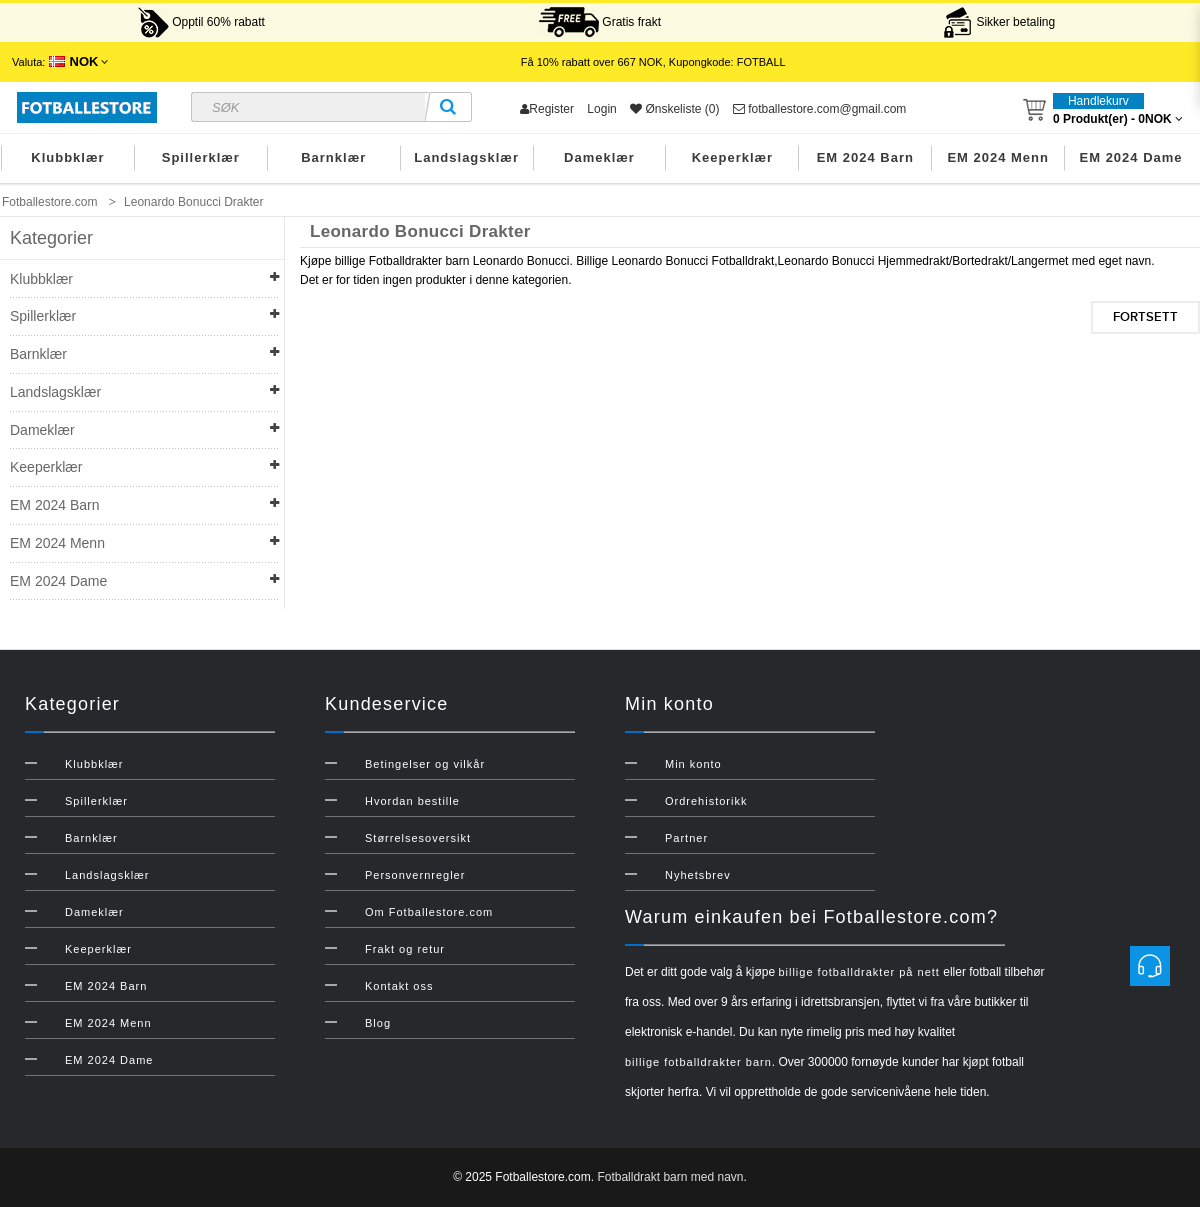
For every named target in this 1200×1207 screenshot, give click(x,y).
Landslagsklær (466, 157)
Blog (378, 1023)
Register (547, 109)
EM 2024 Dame (1131, 157)
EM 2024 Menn (998, 157)
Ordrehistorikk (706, 801)
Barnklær (333, 157)
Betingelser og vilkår (425, 764)
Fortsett (1145, 317)
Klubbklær (67, 157)
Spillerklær (201, 157)
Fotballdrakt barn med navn (670, 1177)
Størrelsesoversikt (418, 838)
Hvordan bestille (412, 801)
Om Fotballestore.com (429, 912)
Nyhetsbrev (698, 875)
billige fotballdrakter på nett (858, 972)
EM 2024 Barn (865, 157)
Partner (686, 838)
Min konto (693, 764)
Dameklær (599, 157)
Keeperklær (733, 157)
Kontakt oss (399, 986)
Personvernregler (415, 875)
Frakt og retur (405, 949)
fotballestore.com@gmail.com (820, 109)
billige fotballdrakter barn (698, 1062)
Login (601, 109)
